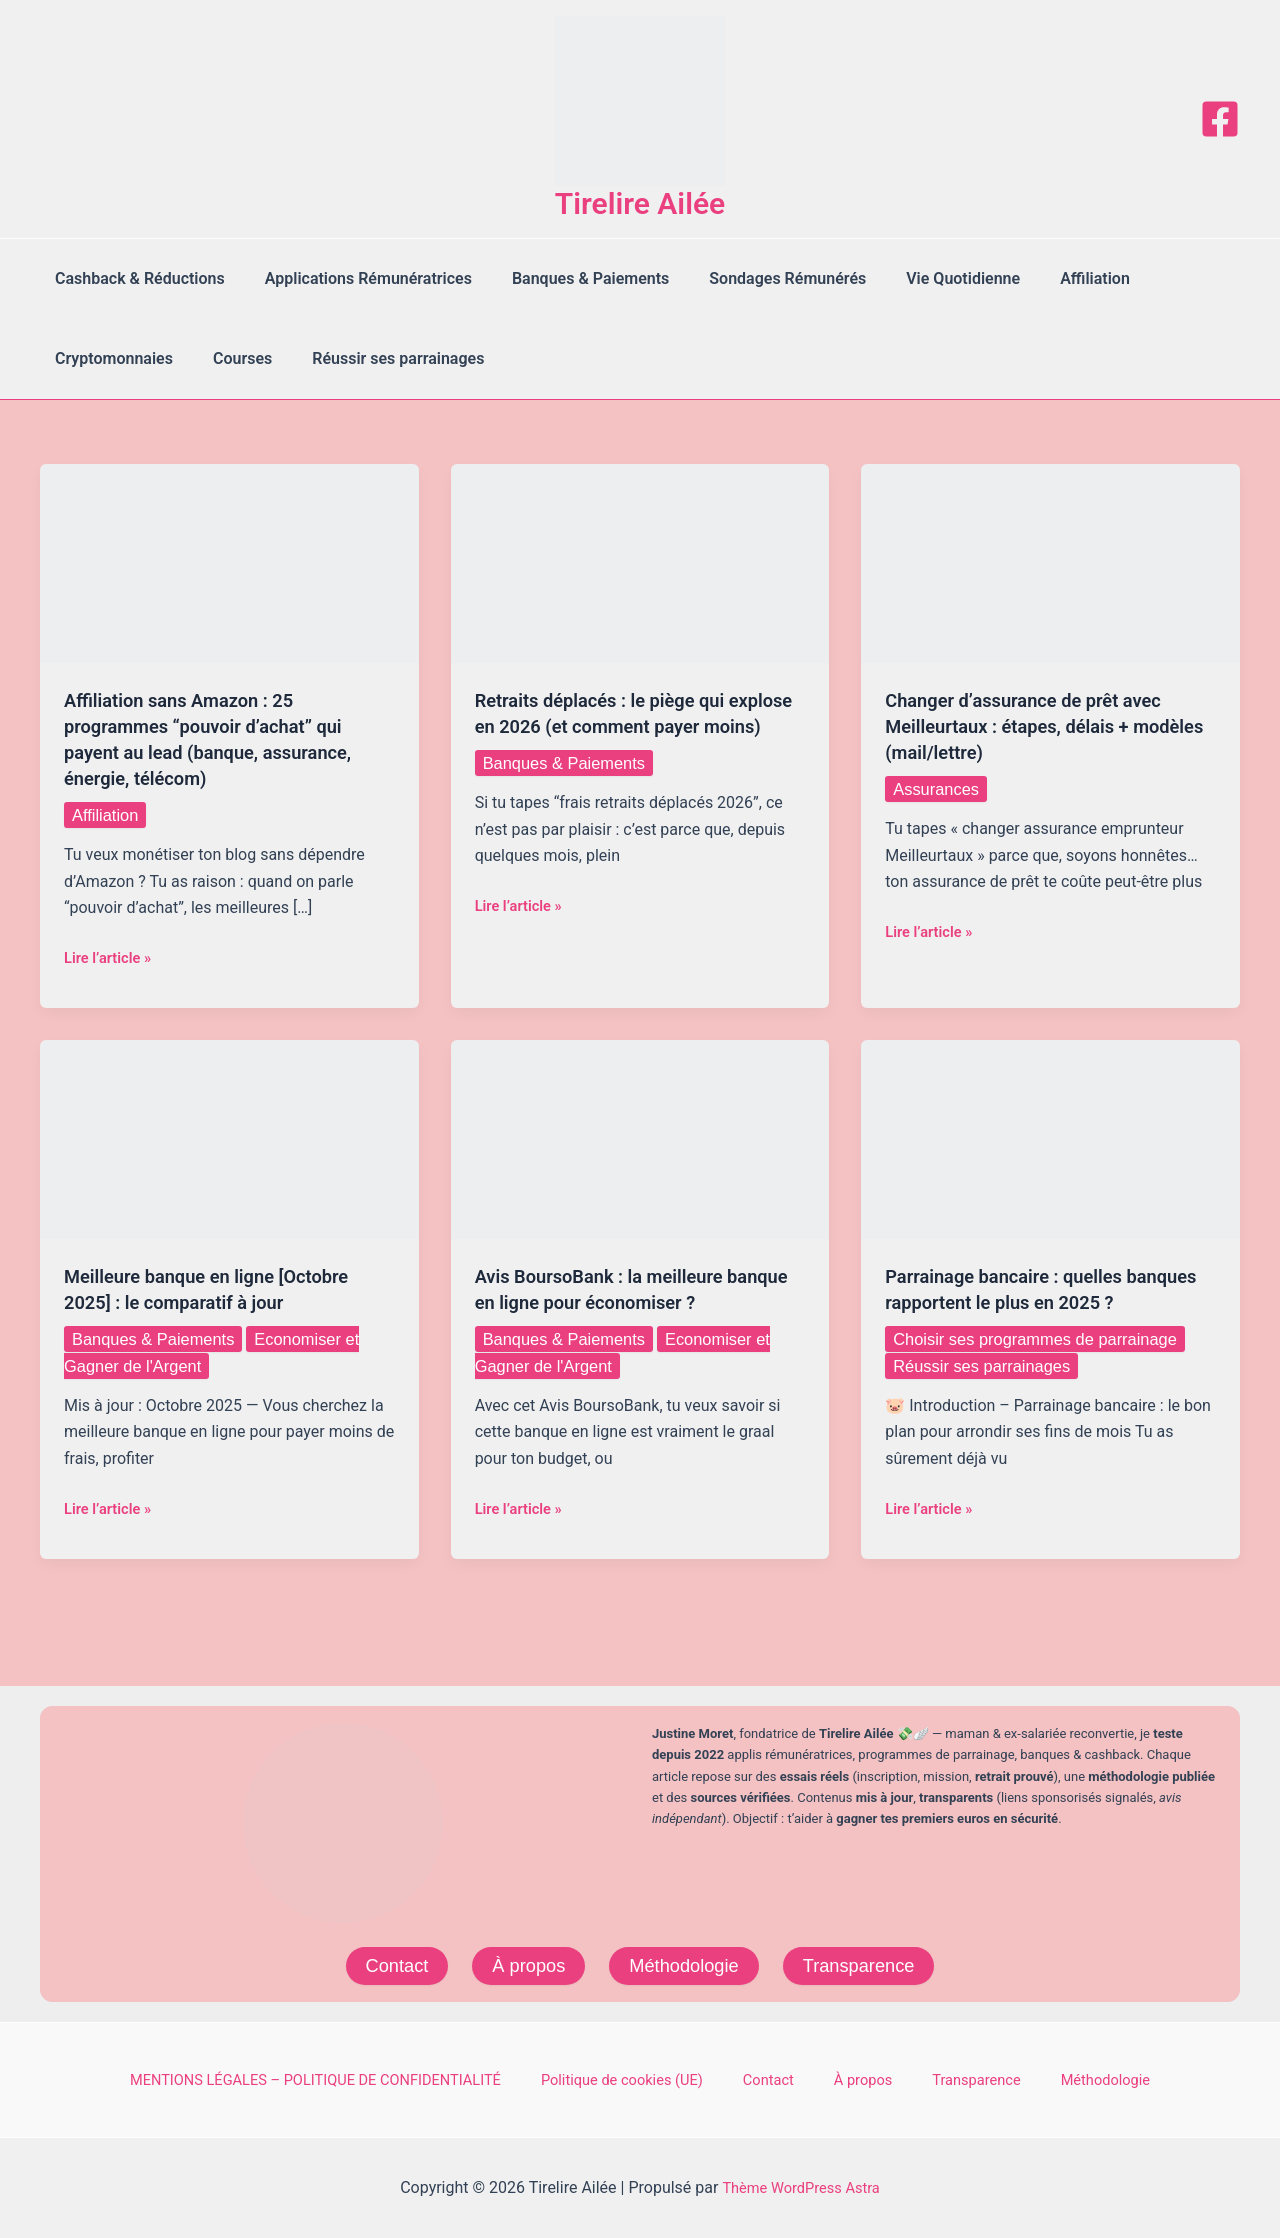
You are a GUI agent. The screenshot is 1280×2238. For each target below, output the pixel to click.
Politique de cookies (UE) (662, 2078)
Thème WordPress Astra (801, 2187)
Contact (382, 1963)
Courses (230, 358)
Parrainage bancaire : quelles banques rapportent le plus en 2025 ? (1043, 1302)
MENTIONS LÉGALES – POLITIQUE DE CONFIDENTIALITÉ (353, 2078)
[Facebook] (1220, 119)
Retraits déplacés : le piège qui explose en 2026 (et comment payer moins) (635, 726)
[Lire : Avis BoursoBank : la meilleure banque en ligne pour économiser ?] (640, 1138)
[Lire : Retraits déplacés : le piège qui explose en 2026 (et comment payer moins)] (640, 562)
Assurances (940, 789)
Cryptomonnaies (110, 358)
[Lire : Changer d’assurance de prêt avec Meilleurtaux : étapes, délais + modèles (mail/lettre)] (1050, 562)
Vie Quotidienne (927, 278)
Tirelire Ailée (640, 203)
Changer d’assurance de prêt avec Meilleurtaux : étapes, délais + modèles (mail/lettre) (1036, 726)
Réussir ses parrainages (378, 358)
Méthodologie (685, 1963)
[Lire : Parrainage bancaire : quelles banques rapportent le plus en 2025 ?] (1050, 1138)
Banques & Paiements (570, 278)
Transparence (870, 1963)
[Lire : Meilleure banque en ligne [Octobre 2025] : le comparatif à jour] (229, 1138)
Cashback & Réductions (136, 278)
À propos (521, 1963)
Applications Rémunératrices (356, 278)
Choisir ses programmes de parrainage (1048, 1365)
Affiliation (1051, 278)
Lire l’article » (112, 958)
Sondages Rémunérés (759, 278)
